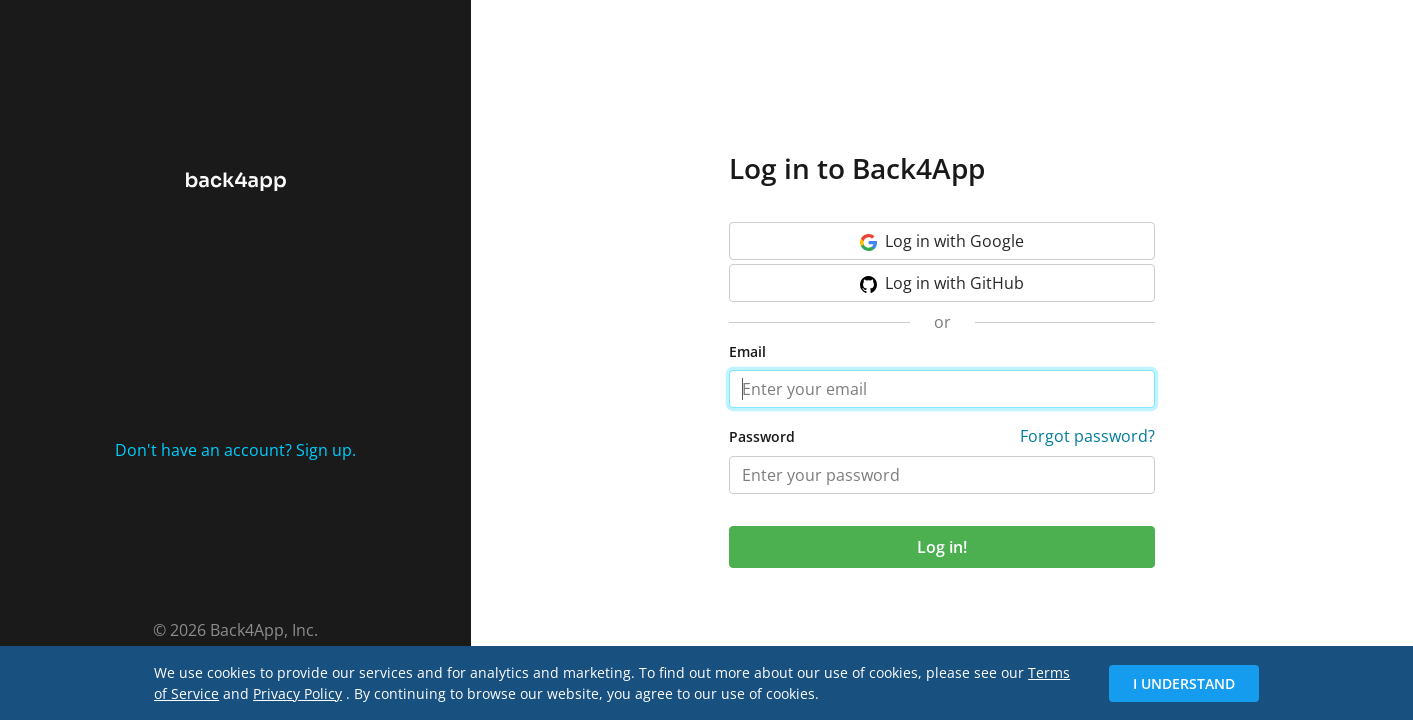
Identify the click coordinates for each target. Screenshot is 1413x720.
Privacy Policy (297, 693)
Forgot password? (1087, 436)
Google (942, 241)
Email (747, 351)
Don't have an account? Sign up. (235, 450)
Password (762, 436)
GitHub (942, 283)
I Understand (1184, 683)
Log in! (942, 547)
